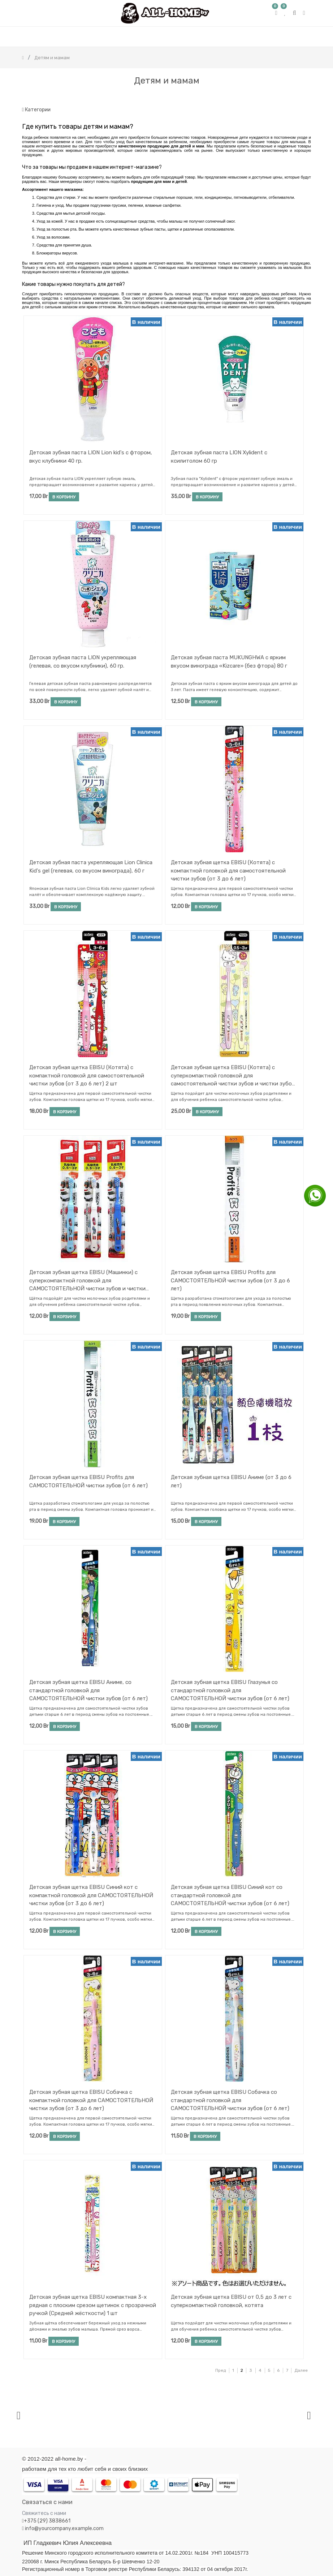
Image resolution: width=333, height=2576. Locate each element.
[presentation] (19, 2415)
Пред (220, 2370)
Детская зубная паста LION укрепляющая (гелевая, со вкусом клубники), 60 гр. (82, 661)
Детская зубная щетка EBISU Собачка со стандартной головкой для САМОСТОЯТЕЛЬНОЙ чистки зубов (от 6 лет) (230, 2100)
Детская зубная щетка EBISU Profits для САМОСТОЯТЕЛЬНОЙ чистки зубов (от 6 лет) (88, 1481)
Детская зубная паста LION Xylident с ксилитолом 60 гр (219, 456)
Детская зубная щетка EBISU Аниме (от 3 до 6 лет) (231, 1481)
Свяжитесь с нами (44, 2513)
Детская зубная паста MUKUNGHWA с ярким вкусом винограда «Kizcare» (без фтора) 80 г (229, 661)
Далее (301, 2370)
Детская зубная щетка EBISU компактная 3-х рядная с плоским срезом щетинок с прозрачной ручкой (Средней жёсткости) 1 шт (92, 2305)
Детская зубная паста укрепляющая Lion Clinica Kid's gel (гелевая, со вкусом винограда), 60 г (90, 866)
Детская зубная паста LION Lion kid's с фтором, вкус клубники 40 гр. (90, 456)
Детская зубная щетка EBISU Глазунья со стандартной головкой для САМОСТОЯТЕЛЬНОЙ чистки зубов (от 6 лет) (230, 1690)
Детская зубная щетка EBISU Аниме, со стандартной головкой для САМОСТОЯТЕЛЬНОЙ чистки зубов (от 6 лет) (88, 1690)
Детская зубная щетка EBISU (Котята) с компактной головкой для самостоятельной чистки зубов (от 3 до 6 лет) (228, 870)
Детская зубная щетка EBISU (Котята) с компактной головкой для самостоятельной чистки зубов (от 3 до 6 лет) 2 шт (86, 1075)
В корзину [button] (63, 497)
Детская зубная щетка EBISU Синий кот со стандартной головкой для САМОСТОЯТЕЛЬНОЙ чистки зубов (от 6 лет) (230, 1895)
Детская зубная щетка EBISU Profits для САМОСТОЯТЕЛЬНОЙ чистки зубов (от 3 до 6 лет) (230, 1280)
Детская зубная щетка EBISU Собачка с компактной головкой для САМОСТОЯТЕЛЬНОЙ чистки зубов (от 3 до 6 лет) (91, 2100)
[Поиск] (305, 96)
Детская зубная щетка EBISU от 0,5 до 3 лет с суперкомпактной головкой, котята (231, 2301)
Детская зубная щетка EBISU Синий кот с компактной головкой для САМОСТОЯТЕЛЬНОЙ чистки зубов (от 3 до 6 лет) (91, 1895)
